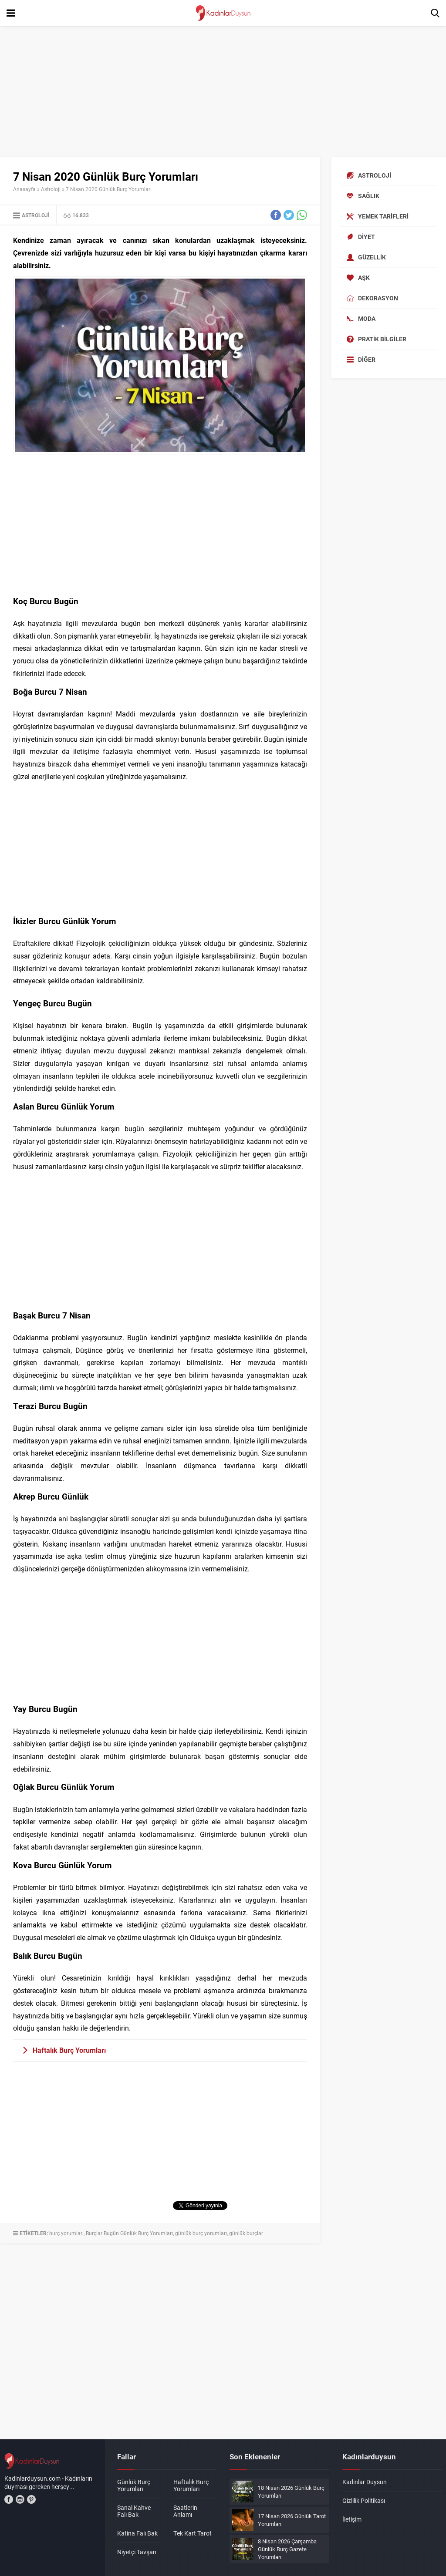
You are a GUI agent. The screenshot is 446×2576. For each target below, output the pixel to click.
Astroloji (51, 188)
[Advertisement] (223, 91)
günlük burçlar (246, 2233)
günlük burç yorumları (201, 2233)
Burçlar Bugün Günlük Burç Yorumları (129, 2233)
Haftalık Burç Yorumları (69, 2050)
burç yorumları (66, 2233)
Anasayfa (24, 188)
